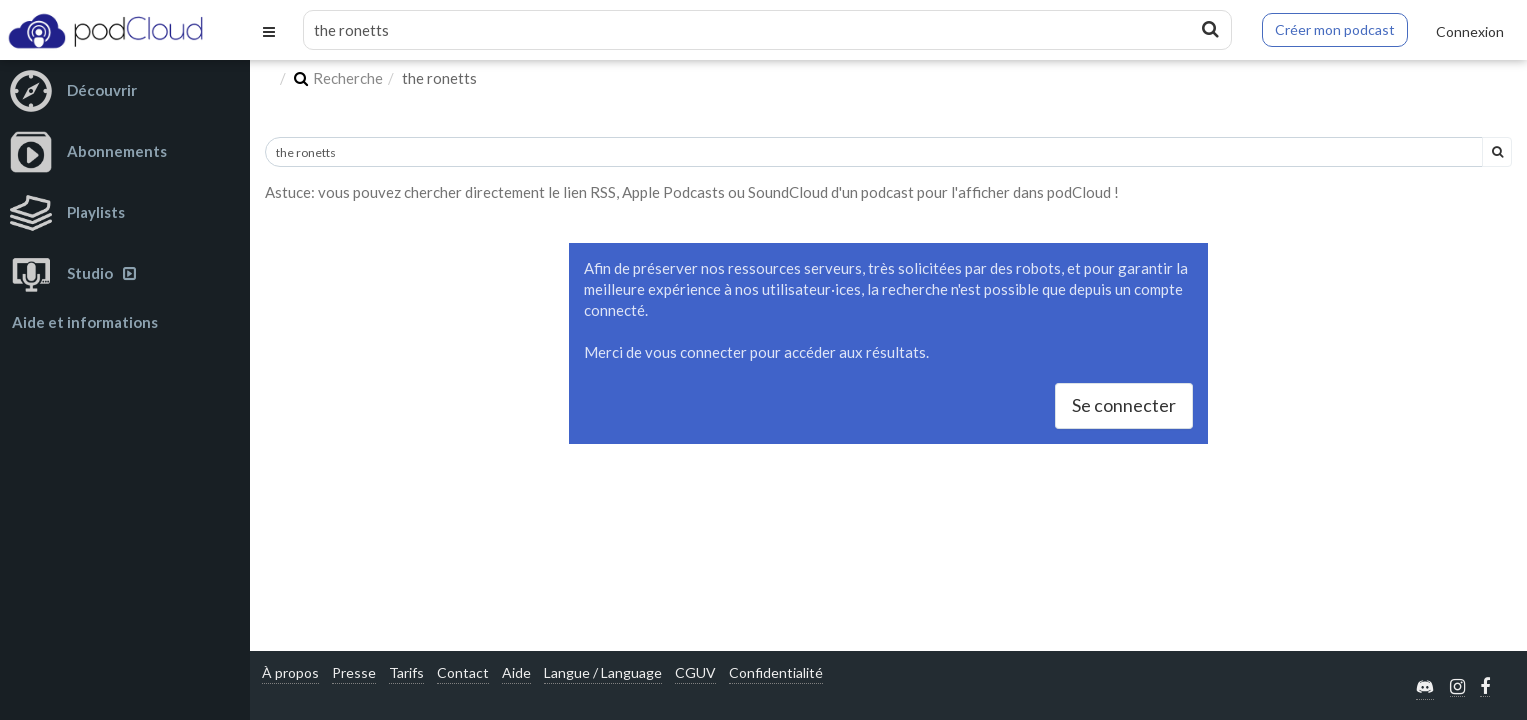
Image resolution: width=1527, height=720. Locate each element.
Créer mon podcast (1335, 29)
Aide (516, 672)
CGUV (695, 672)
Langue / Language (603, 672)
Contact (463, 672)
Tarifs (406, 672)
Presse (354, 672)
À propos (290, 672)
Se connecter (1124, 405)
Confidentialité (776, 672)
